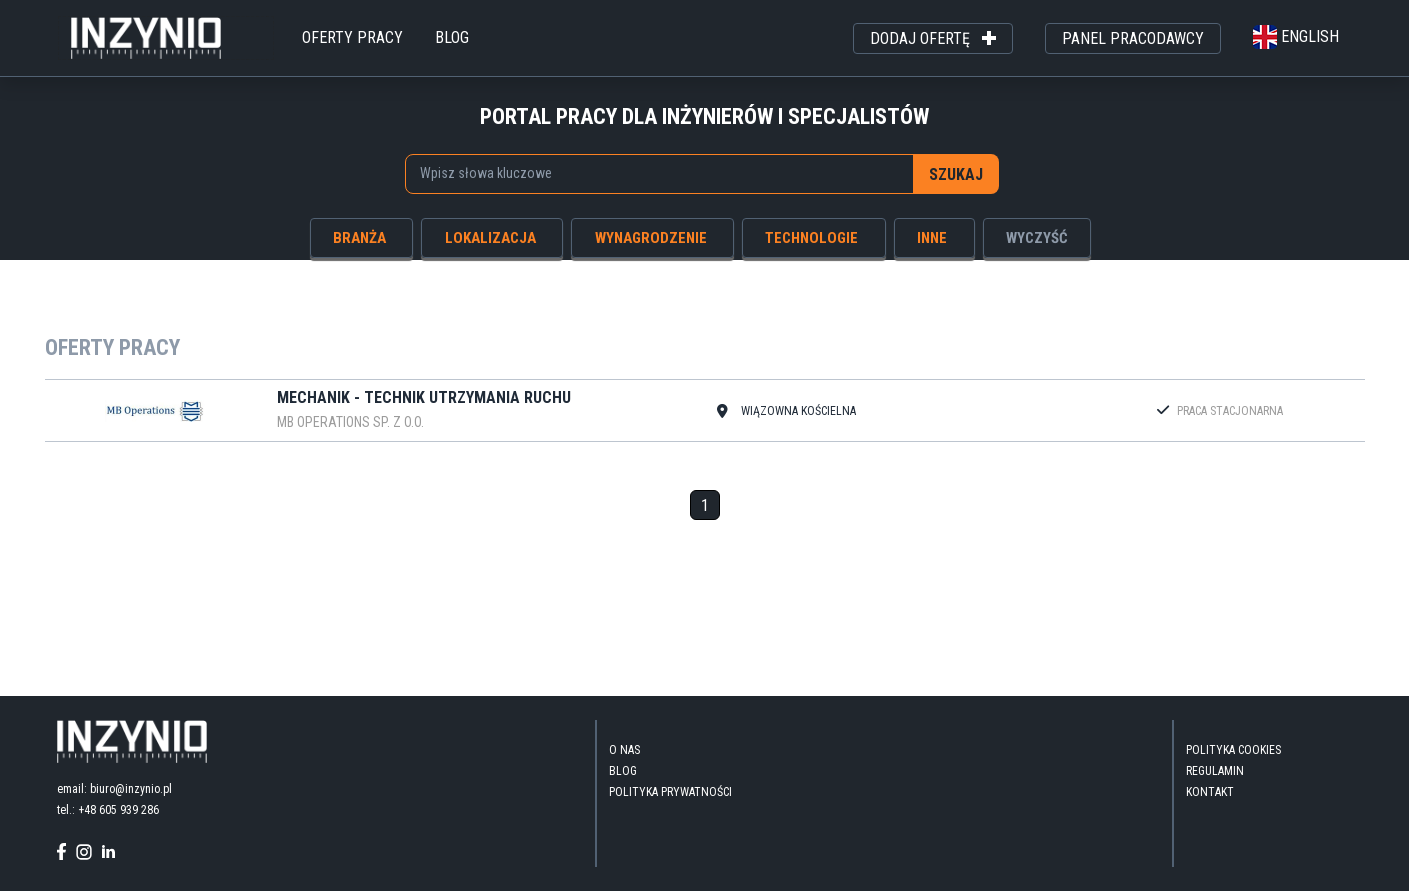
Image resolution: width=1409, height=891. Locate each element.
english (1296, 36)
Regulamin (1215, 771)
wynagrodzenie (651, 238)
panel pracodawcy (1133, 38)
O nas (624, 750)
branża (359, 238)
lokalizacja (490, 238)
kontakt (1210, 792)
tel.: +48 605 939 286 (108, 810)
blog (452, 37)
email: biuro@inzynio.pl (114, 789)
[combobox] (659, 174)
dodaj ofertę (933, 39)
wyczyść (1037, 238)
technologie (811, 238)
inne (932, 238)
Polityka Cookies (1233, 750)
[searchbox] (648, 173)
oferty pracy (352, 37)
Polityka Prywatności (670, 792)
